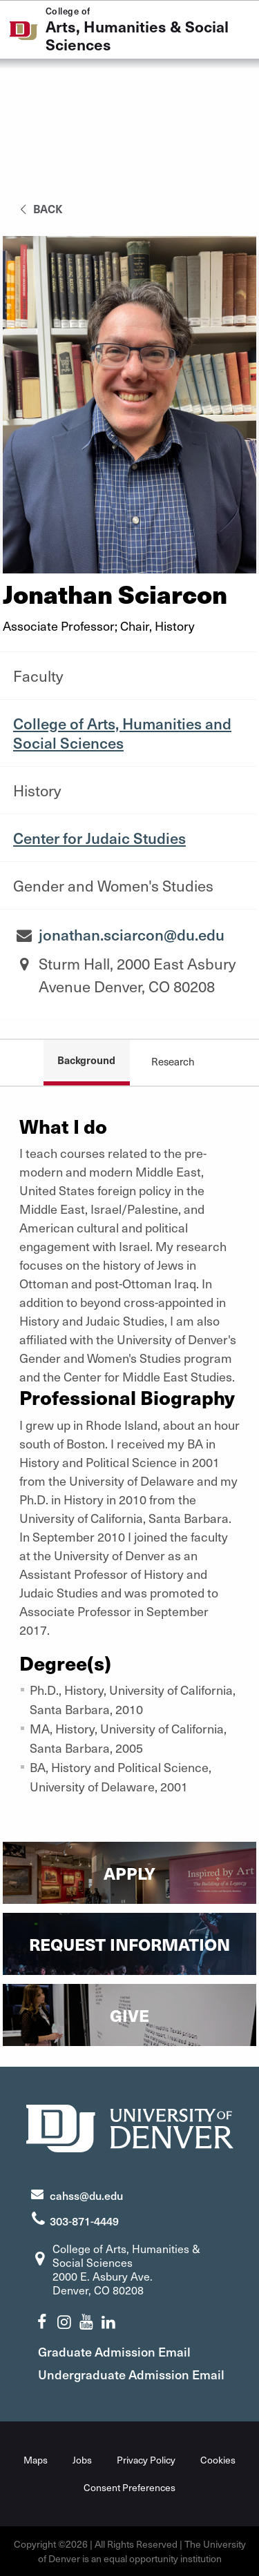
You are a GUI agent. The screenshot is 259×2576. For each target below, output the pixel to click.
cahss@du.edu (86, 2195)
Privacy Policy (146, 2459)
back (39, 208)
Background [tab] (86, 1059)
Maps (35, 2459)
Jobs (82, 2459)
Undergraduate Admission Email (131, 2374)
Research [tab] (173, 1061)
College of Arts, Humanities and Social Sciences (122, 733)
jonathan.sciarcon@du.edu (131, 934)
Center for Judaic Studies (99, 837)
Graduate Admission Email (114, 2351)
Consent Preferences (129, 2487)
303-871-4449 (84, 2220)
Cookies (218, 2459)
